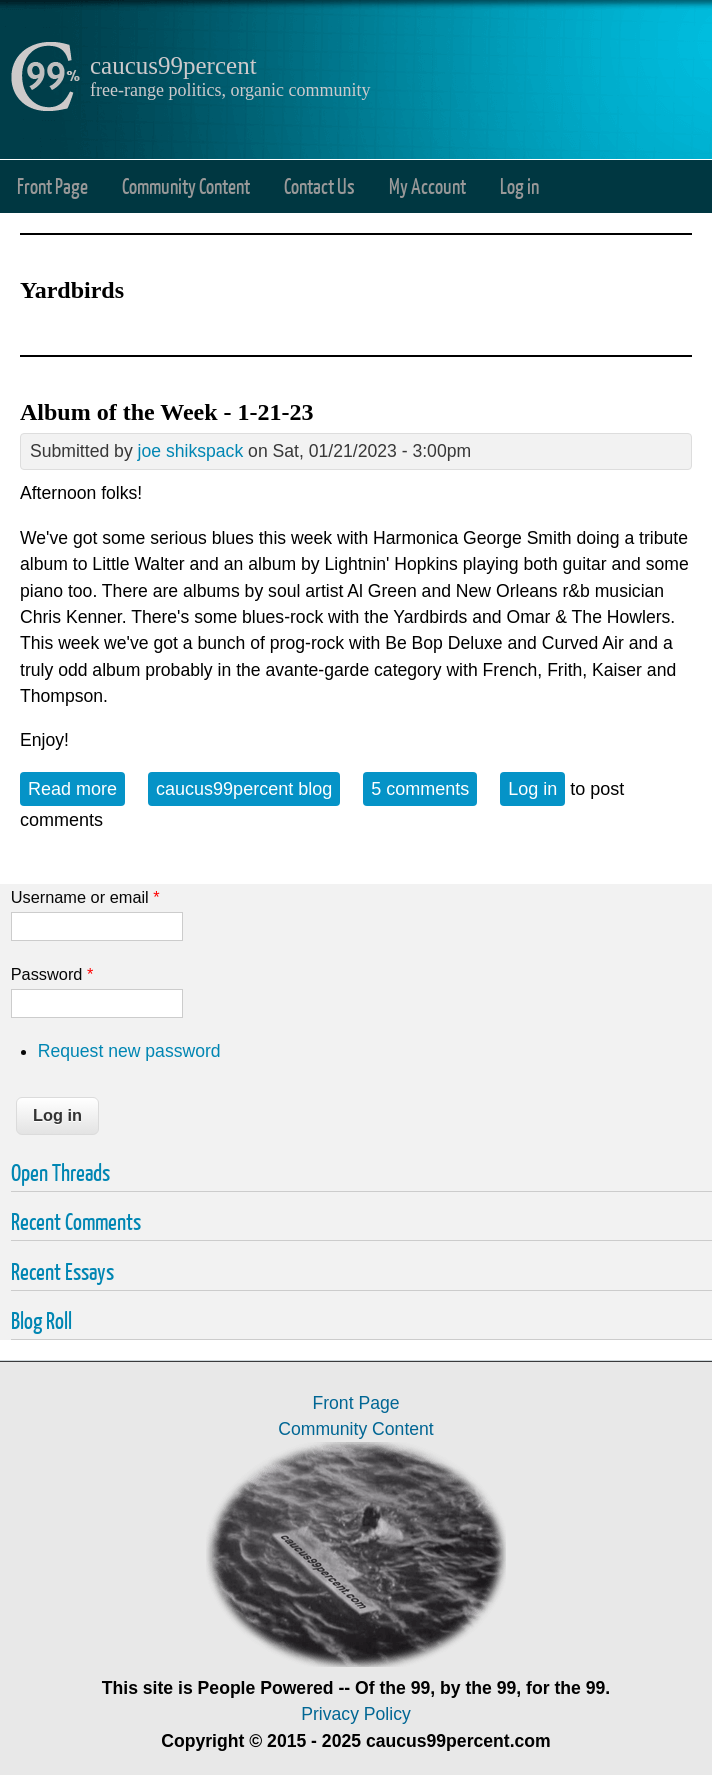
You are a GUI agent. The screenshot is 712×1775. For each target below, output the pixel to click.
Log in (519, 185)
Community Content (186, 185)
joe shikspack (191, 451)
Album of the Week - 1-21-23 (167, 412)
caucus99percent (173, 65)
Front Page (52, 185)
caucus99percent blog (244, 789)
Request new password (129, 1051)
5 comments (420, 789)
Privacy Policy (356, 1714)
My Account (427, 185)
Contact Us (319, 185)
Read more (76, 787)
